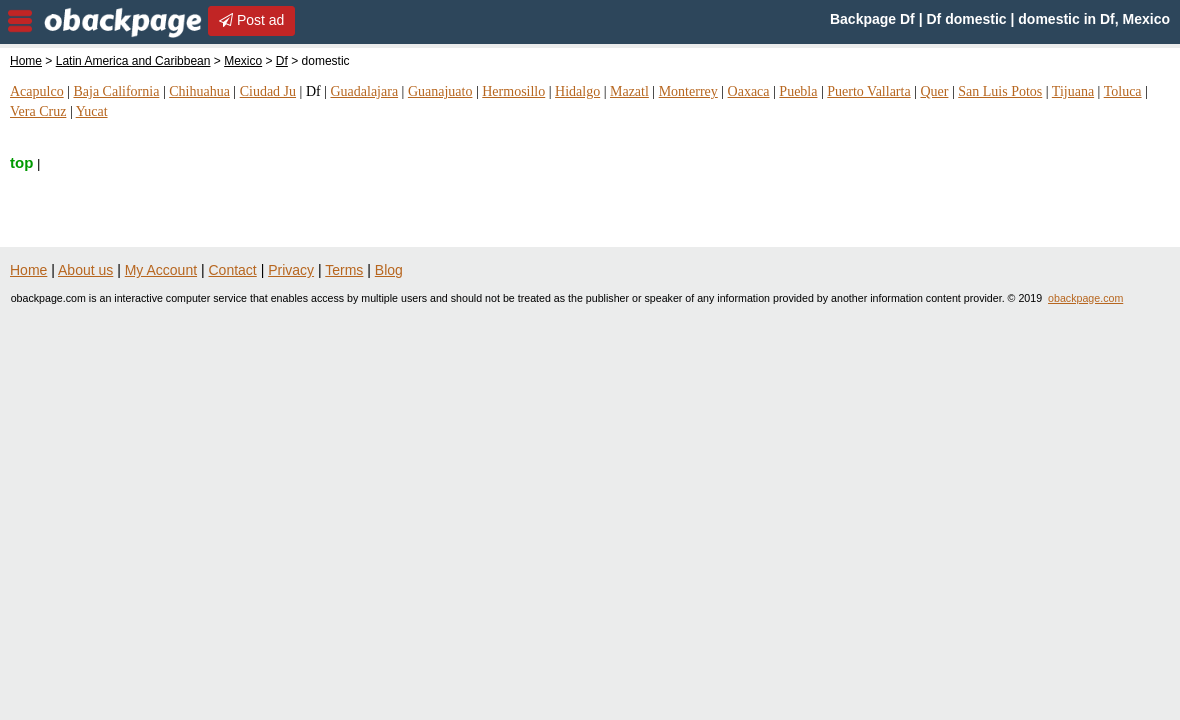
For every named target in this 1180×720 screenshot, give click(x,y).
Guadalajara (364, 91)
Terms (344, 270)
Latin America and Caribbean (133, 61)
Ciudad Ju (268, 91)
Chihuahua (199, 91)
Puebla (798, 91)
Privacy (291, 270)
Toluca (1123, 91)
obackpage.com (1085, 298)
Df (282, 61)
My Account (161, 270)
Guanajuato (440, 91)
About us (85, 270)
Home (26, 61)
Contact (233, 270)
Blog (389, 270)
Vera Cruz (38, 111)
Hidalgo (577, 91)
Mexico (243, 61)
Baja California (116, 91)
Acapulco (37, 91)
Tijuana (1073, 91)
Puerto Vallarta (868, 91)
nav (20, 21)
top (21, 162)
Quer (934, 91)
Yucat (92, 111)
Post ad (251, 20)
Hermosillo (513, 91)
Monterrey (688, 91)
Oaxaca (749, 91)
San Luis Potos (1000, 91)
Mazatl (629, 91)
